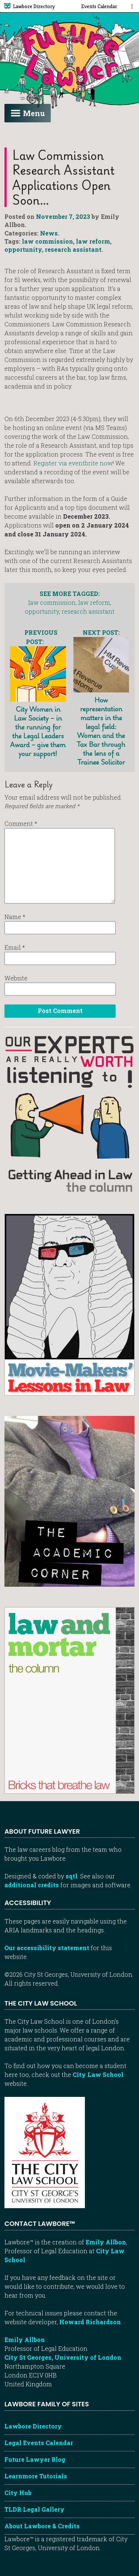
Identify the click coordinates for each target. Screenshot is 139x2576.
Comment (20, 823)
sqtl (71, 1876)
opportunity (23, 249)
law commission (47, 241)
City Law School (98, 2074)
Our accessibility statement (46, 1948)
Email (14, 947)
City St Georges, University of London (62, 2357)
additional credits (31, 1885)
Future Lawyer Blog (34, 2459)
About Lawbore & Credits (42, 2526)
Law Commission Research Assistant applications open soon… (63, 177)
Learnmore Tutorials (35, 2476)
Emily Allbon (106, 2242)
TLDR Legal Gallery (34, 2509)
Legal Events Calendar (38, 2443)
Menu (27, 113)
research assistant (73, 249)
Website (15, 978)
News (49, 233)
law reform (93, 241)
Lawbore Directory (33, 2426)
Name (14, 917)
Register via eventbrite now (73, 463)
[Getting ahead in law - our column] (69, 1113)
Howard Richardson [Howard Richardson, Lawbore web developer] (90, 2322)
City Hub (18, 2493)
